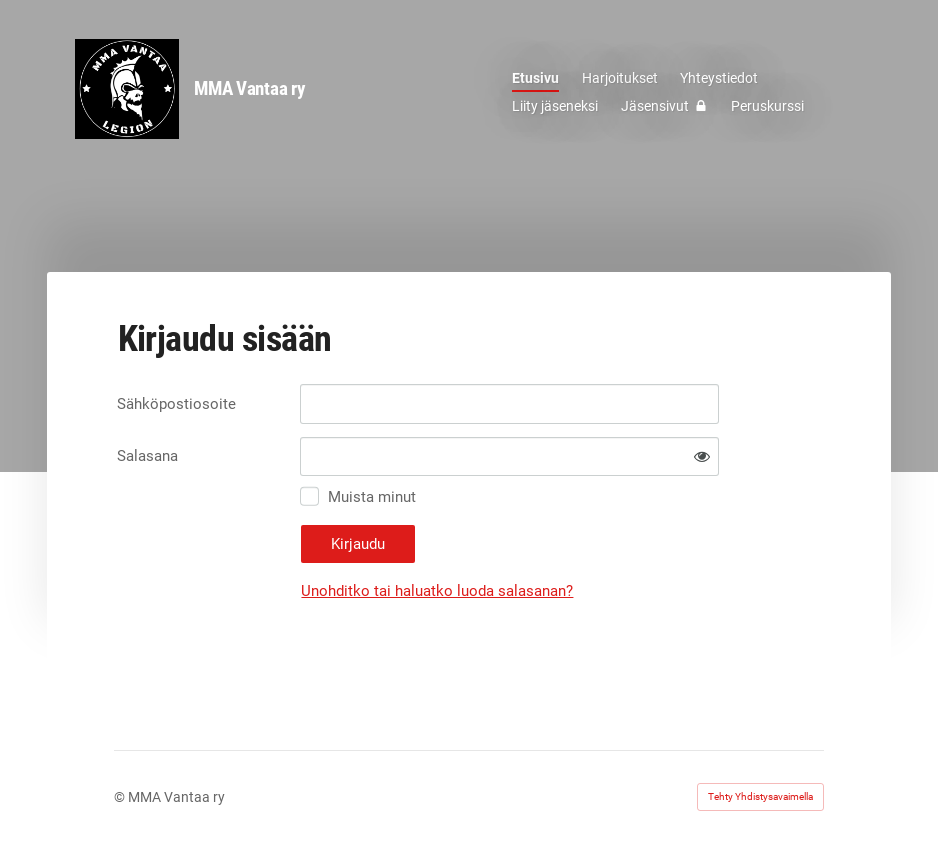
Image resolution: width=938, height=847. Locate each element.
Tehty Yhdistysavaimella (760, 796)
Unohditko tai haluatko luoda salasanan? (437, 591)
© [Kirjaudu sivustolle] (121, 797)
